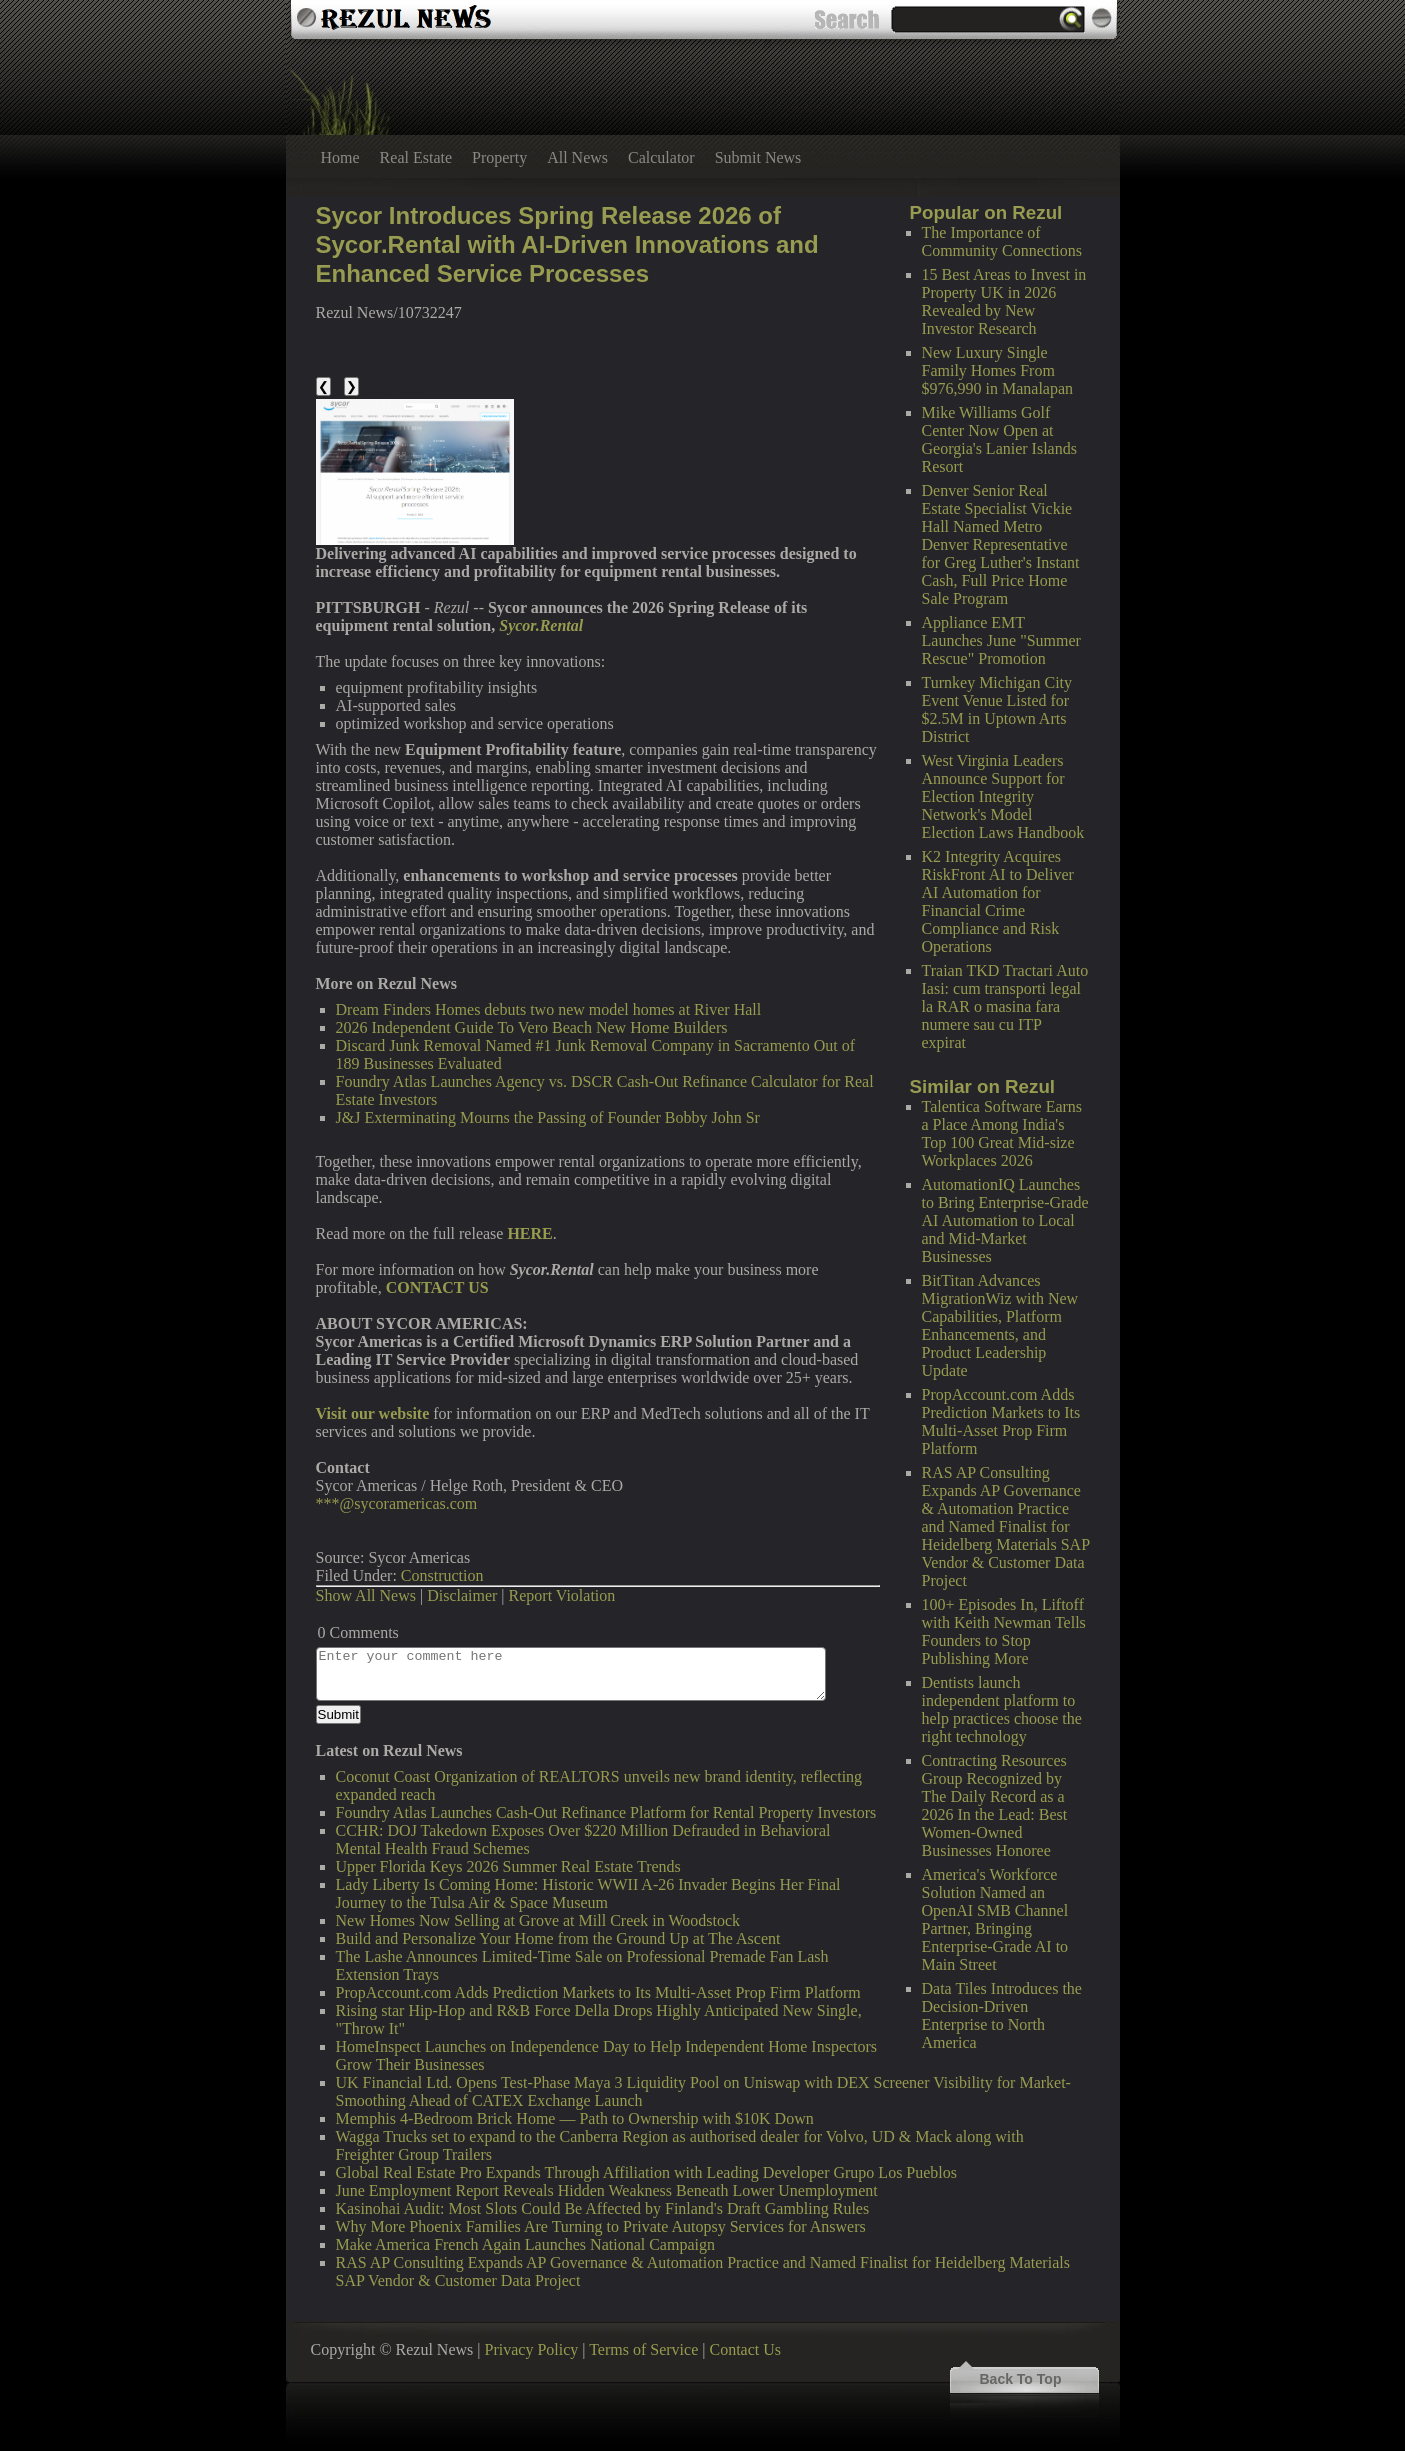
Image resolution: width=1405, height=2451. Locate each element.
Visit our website (373, 1413)
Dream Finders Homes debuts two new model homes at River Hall (549, 1009)
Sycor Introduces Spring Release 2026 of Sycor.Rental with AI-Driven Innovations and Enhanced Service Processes (567, 244)
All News (577, 157)
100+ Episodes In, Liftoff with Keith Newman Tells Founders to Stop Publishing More (1004, 1631)
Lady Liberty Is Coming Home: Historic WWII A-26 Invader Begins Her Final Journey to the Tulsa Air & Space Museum (588, 1893)
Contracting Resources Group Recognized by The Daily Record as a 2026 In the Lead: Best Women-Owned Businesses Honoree (995, 1805)
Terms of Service (643, 2349)
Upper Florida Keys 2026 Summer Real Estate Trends (508, 1866)
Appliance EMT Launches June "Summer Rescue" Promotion (1001, 640)
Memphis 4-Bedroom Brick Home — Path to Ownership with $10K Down (575, 2118)
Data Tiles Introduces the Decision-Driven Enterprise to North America (1002, 2015)
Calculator (661, 157)
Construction (442, 1575)
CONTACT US (437, 1287)
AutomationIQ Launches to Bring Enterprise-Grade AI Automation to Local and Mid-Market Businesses (1005, 1220)
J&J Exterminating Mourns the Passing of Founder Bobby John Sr (548, 1117)
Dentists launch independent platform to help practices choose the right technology (1002, 1709)
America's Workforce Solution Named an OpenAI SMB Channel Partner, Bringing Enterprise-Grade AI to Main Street (995, 1919)
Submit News (758, 157)
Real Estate (416, 157)
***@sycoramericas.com (397, 1503)
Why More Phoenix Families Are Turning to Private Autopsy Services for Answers (601, 2226)
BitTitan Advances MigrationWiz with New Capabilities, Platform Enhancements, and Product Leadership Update (1000, 1325)
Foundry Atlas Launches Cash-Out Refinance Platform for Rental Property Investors (606, 1812)
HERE (529, 1233)
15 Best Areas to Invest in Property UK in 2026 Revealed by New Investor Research (1004, 301)
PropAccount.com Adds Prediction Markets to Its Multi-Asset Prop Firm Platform (1001, 1421)
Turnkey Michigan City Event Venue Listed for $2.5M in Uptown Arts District (997, 709)
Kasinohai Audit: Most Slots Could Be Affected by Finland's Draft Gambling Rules (603, 2208)
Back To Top (1021, 2379)
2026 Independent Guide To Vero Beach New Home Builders (532, 1027)
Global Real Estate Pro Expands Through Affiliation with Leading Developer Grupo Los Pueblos (647, 2172)
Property (499, 157)
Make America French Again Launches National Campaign (525, 2244)
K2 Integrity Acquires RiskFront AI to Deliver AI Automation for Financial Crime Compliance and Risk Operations (998, 901)
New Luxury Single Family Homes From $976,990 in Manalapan (998, 370)
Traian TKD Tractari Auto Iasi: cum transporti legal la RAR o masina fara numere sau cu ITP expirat (1005, 1006)
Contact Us (745, 2349)
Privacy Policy (532, 2349)
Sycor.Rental (541, 625)
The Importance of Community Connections (1002, 241)
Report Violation (562, 1595)
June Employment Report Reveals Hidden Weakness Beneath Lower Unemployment (607, 2190)
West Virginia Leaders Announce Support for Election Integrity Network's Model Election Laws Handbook (1003, 796)
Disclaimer (462, 1595)
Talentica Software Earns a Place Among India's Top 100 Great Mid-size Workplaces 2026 (1002, 1133)
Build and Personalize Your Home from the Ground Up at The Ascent (558, 1938)
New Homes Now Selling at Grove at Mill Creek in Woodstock (538, 1920)
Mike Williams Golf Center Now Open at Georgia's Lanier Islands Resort (999, 439)
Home (340, 157)
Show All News (366, 1595)
